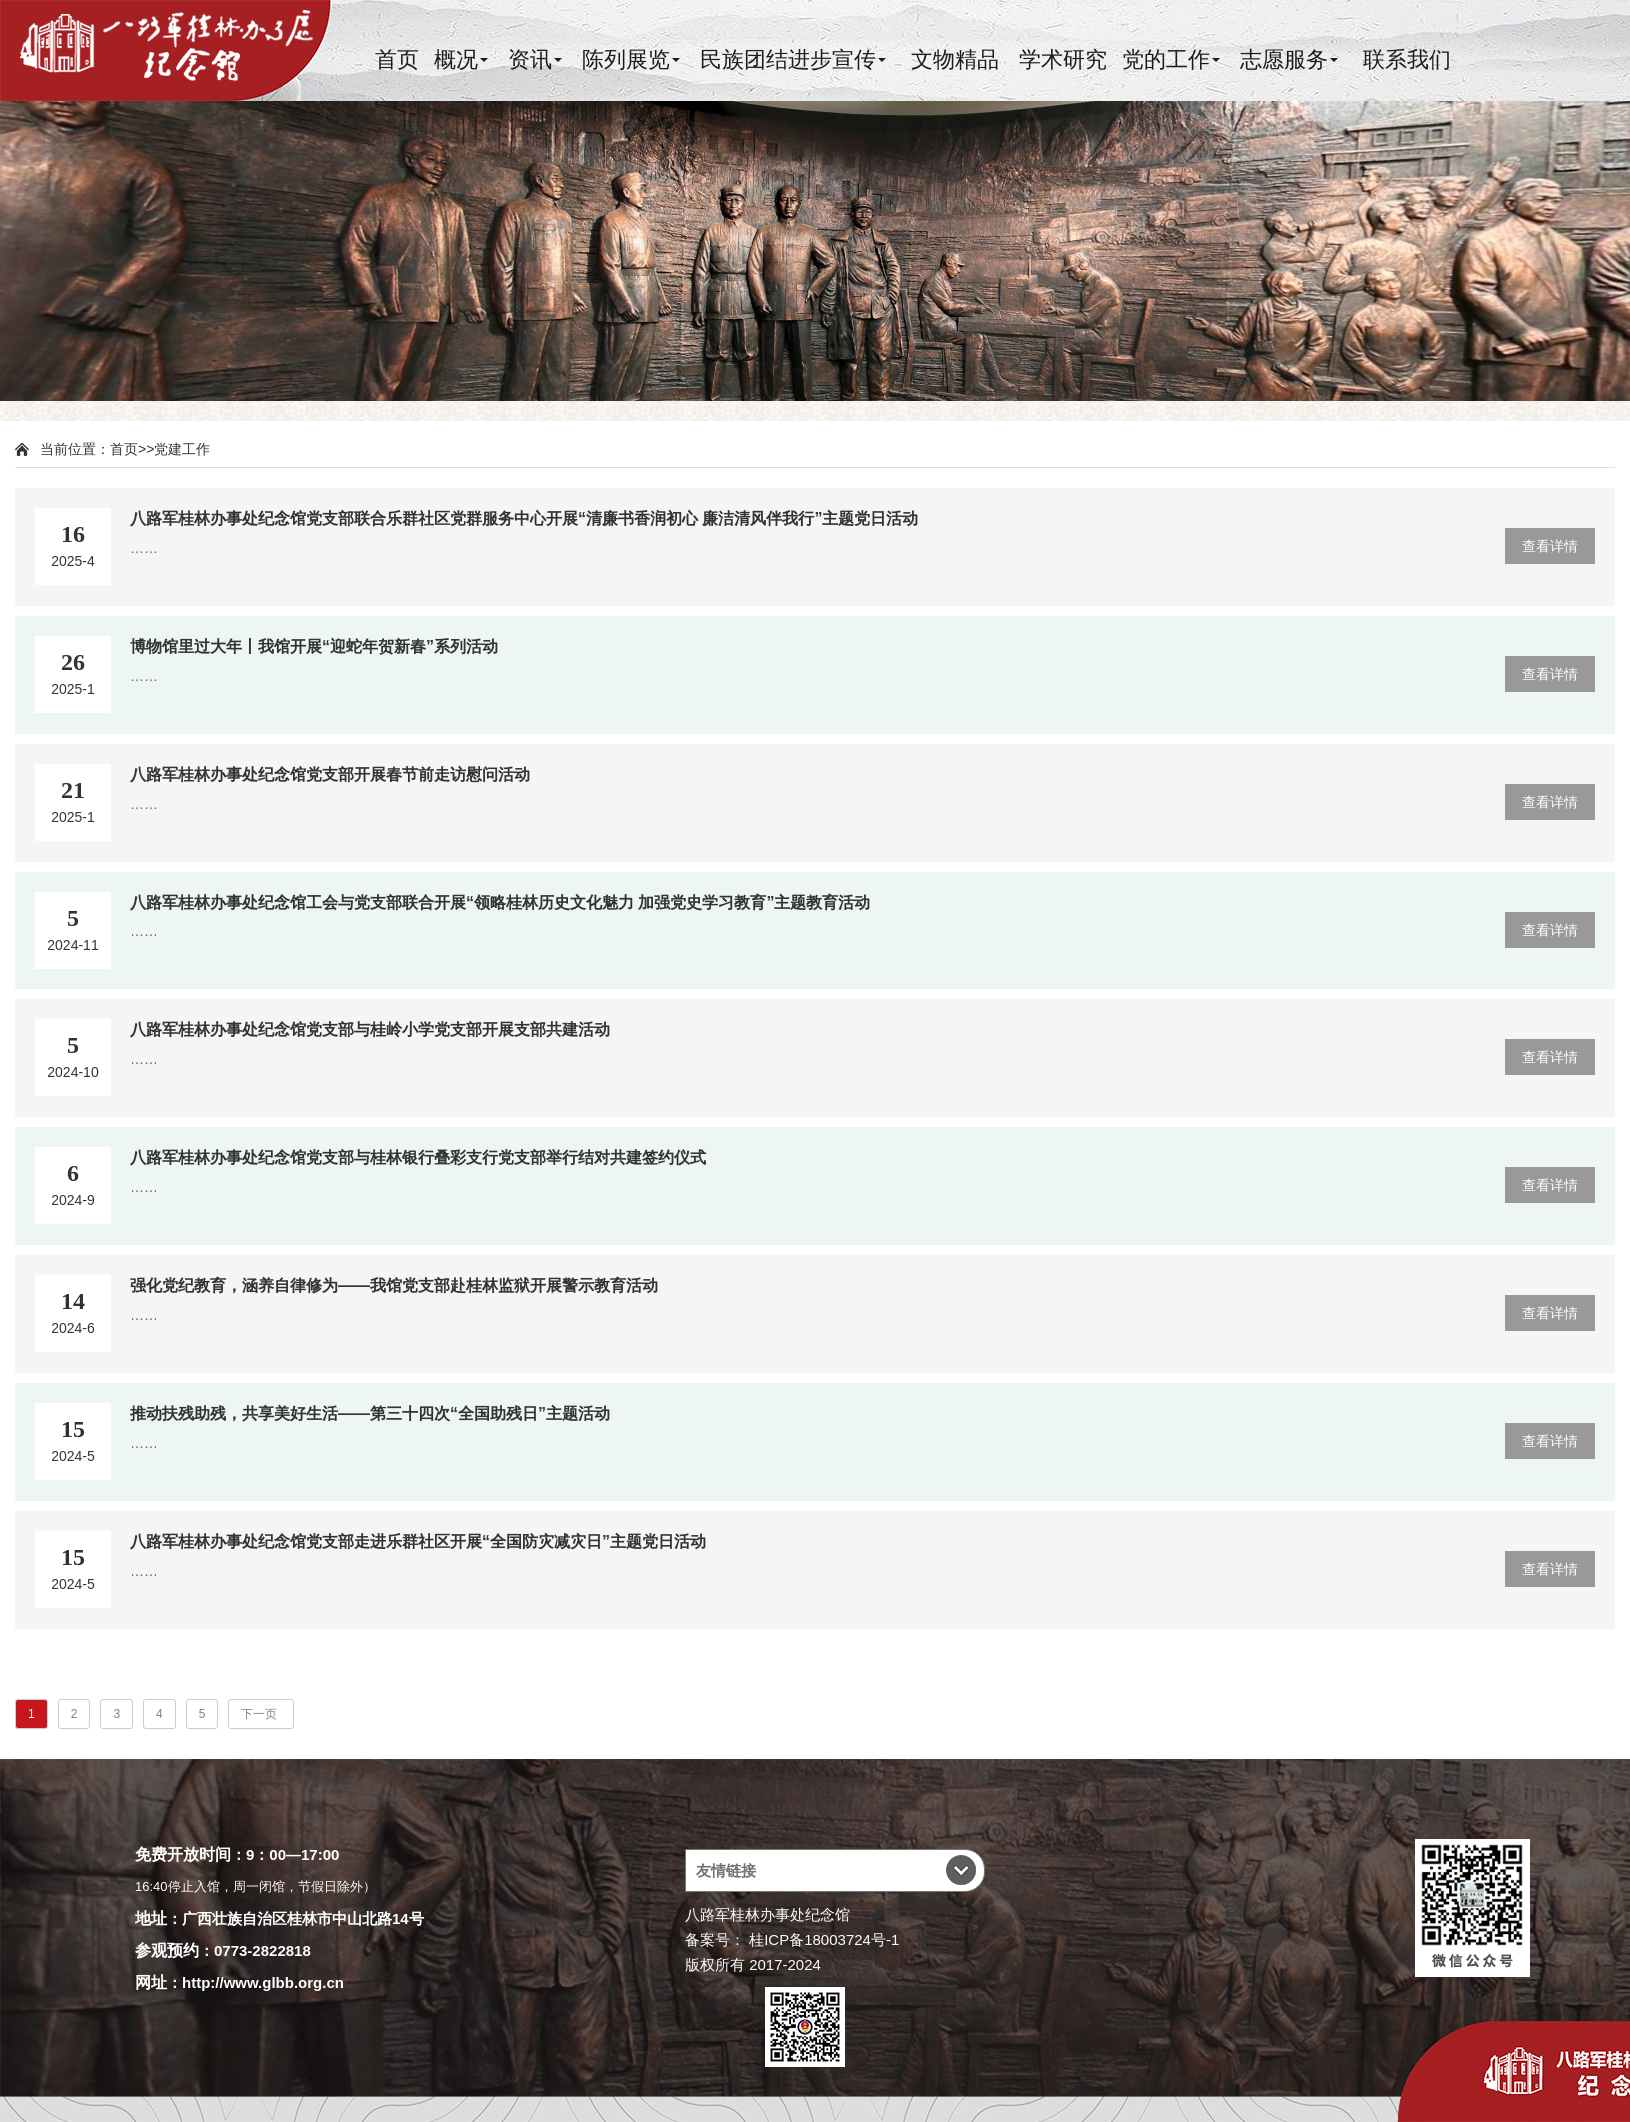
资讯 (530, 59)
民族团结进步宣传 (788, 59)
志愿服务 (1284, 59)
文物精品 (955, 59)
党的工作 (1166, 59)
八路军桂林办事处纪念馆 (767, 1914)
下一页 (260, 1714)
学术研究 (1063, 59)
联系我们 (1407, 59)
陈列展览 (626, 59)
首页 (397, 59)
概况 (456, 59)
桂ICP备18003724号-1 (824, 1939)
